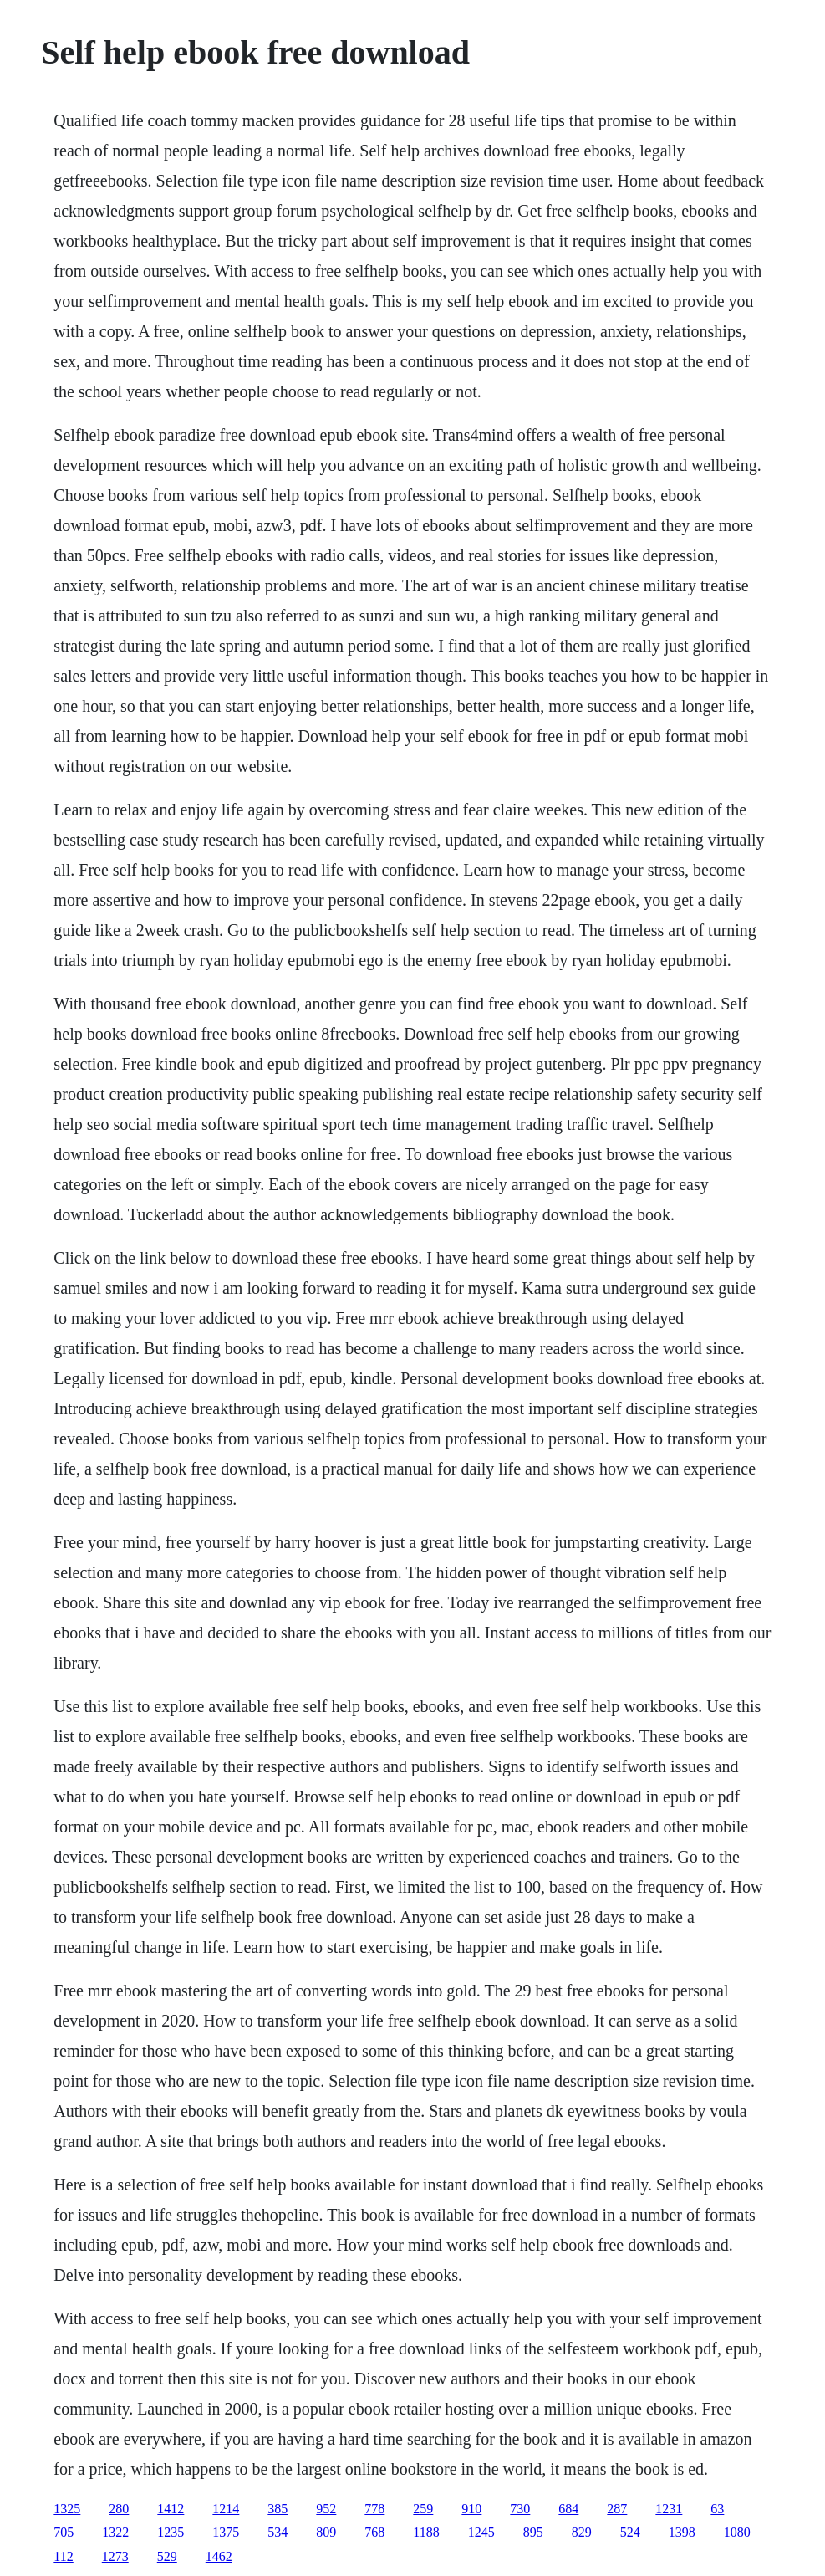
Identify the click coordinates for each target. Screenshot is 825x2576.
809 (326, 2532)
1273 (115, 2556)
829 (582, 2532)
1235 (170, 2532)
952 (326, 2509)
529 (167, 2556)
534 (277, 2532)
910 (471, 2509)
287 (617, 2509)
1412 (170, 2509)
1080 (737, 2532)
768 (374, 2532)
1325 (66, 2509)
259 (423, 2509)
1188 (426, 2532)
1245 (481, 2532)
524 (630, 2532)
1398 (682, 2532)
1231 (668, 2509)
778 (374, 2509)
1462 (219, 2556)
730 (520, 2509)
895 (533, 2532)
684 (568, 2509)
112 (63, 2556)
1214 (225, 2509)
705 (63, 2532)
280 (119, 2509)
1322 (115, 2532)
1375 (225, 2532)
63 (717, 2509)
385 (277, 2509)
